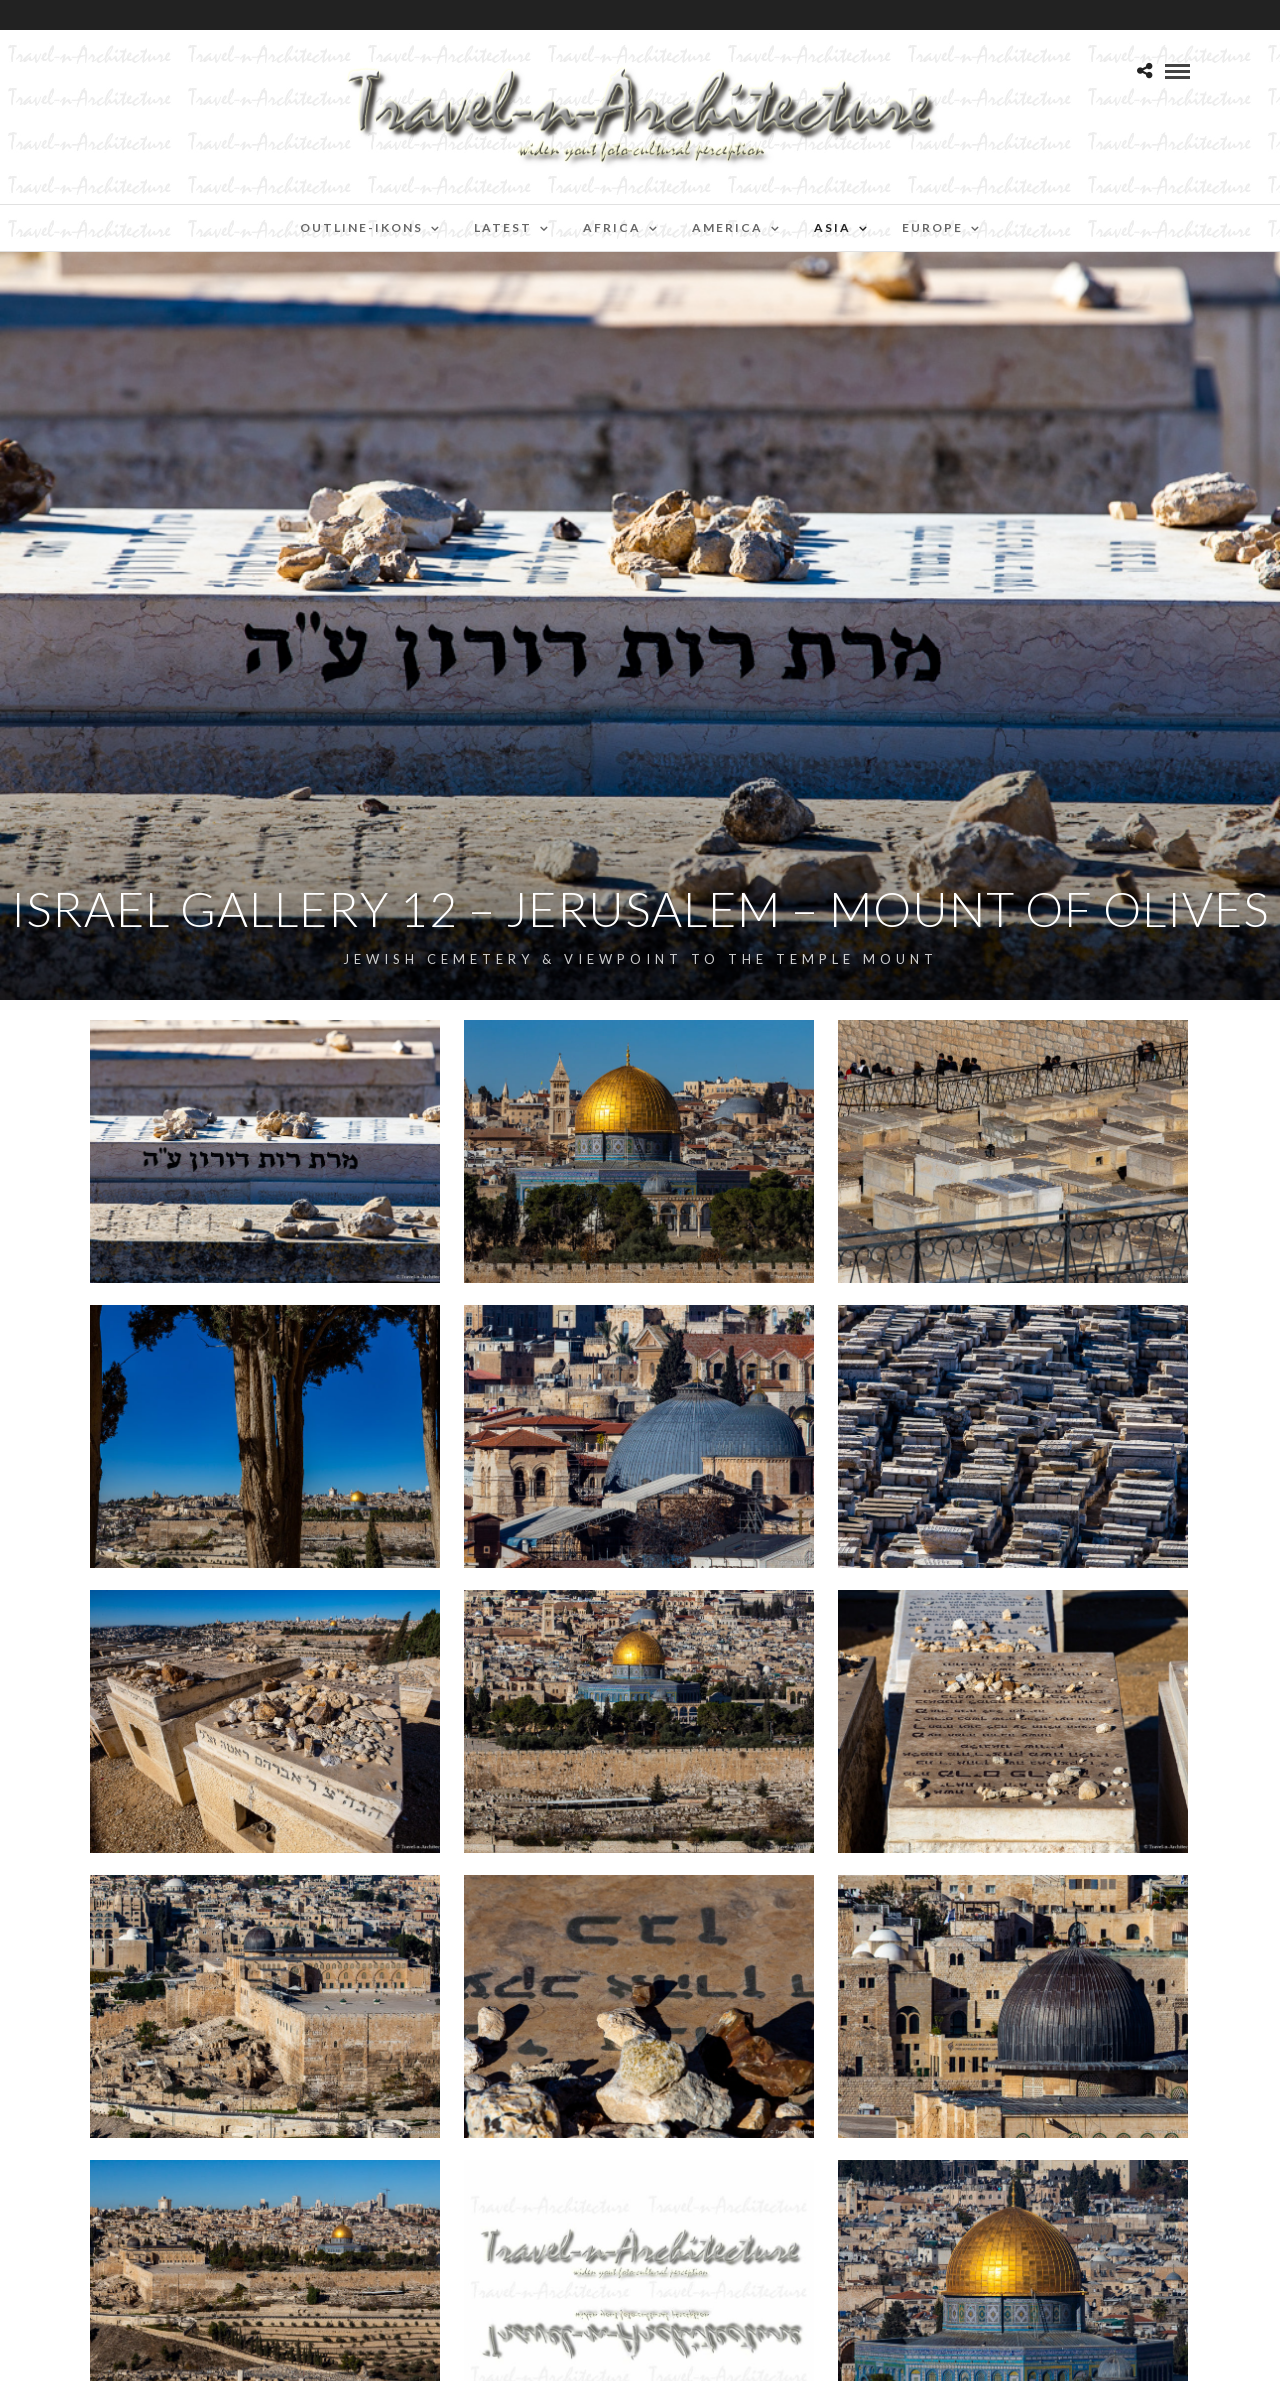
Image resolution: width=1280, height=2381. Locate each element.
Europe (932, 227)
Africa (612, 227)
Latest (503, 227)
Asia (832, 227)
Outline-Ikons (361, 227)
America (727, 227)
